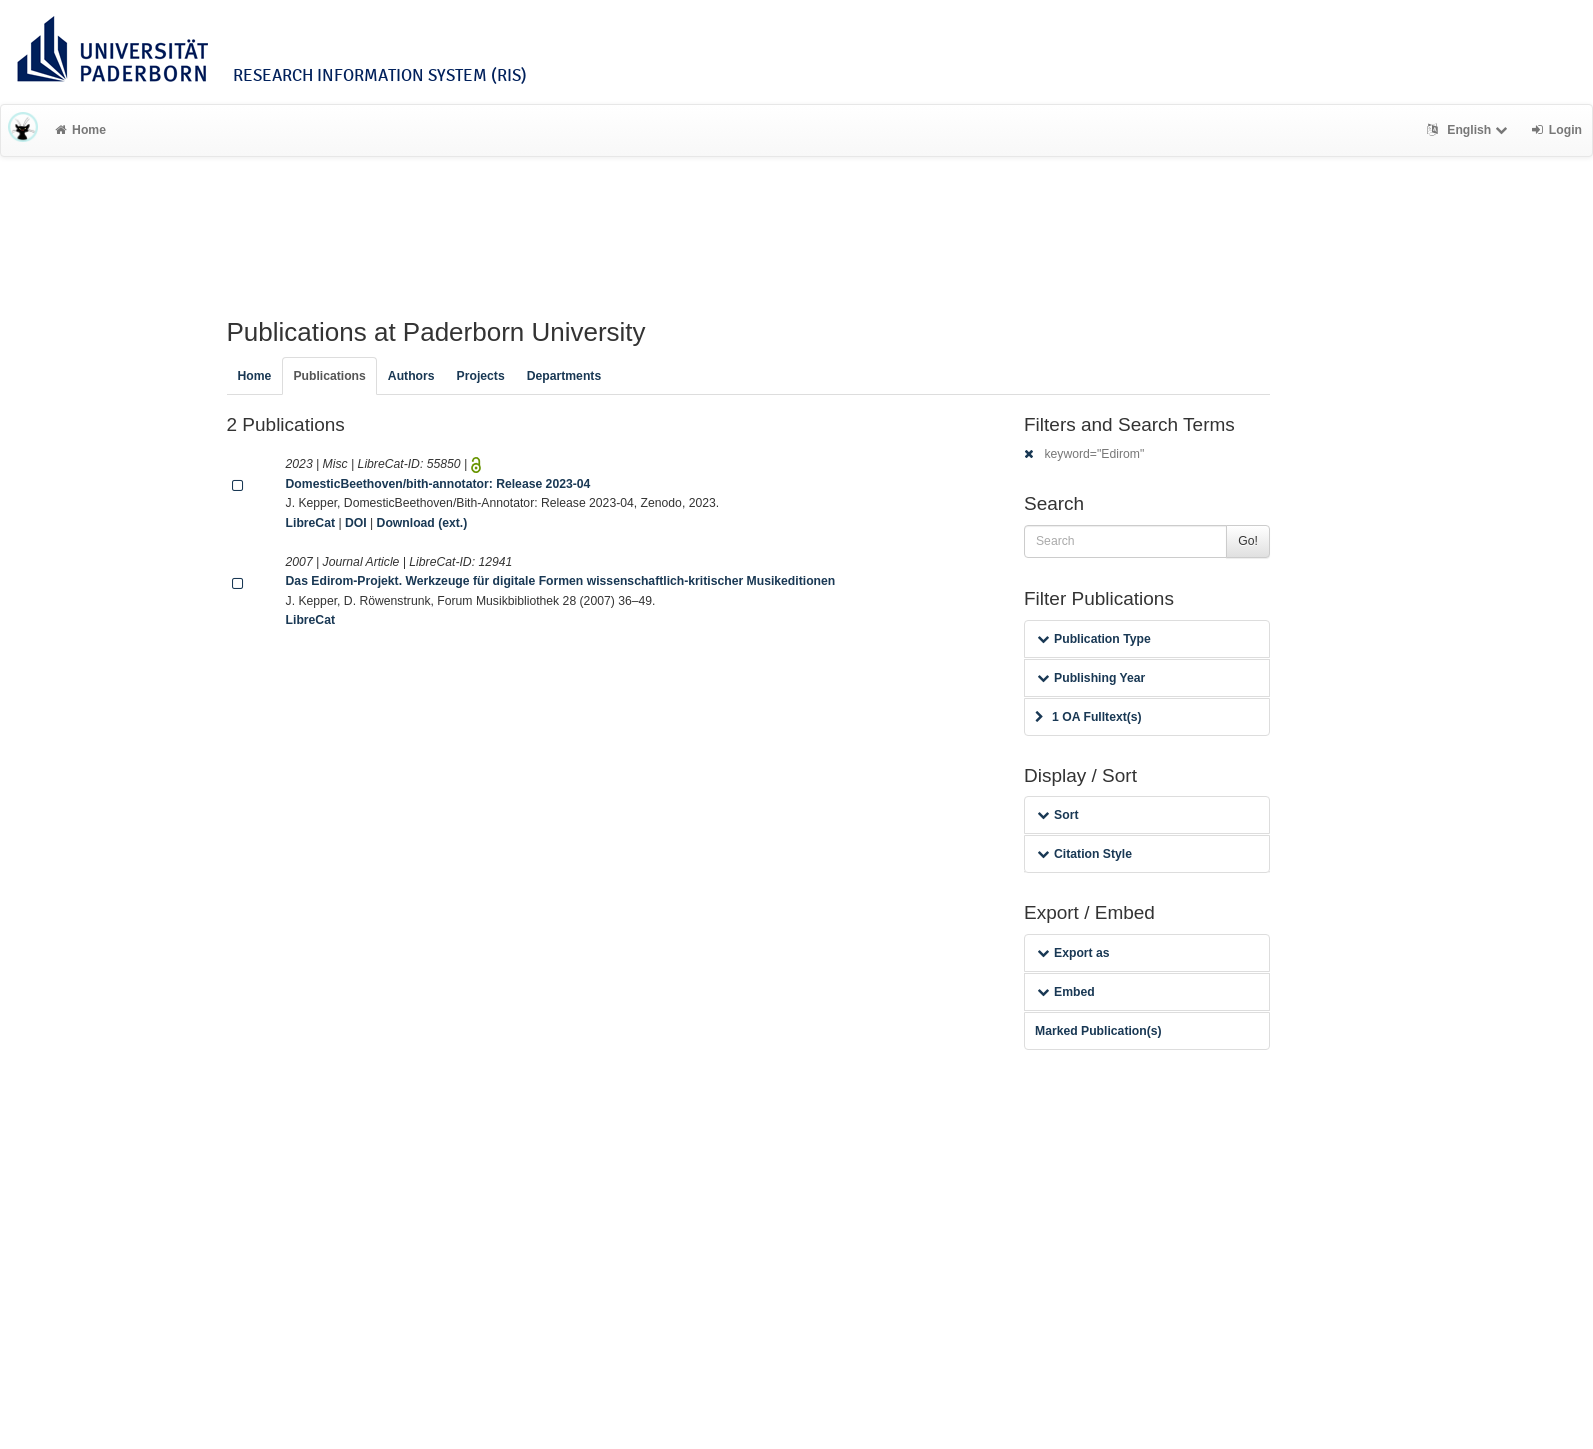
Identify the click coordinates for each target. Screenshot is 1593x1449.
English (1469, 130)
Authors (411, 376)
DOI (356, 523)
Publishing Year (1091, 678)
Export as (1073, 953)
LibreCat (310, 523)
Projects (481, 376)
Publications (329, 376)
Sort (1057, 815)
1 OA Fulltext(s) (1088, 717)
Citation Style (1084, 854)
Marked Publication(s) (1098, 1031)
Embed (1066, 992)
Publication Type (1094, 639)
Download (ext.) (422, 523)
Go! (1248, 541)
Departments (564, 376)
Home (80, 130)
